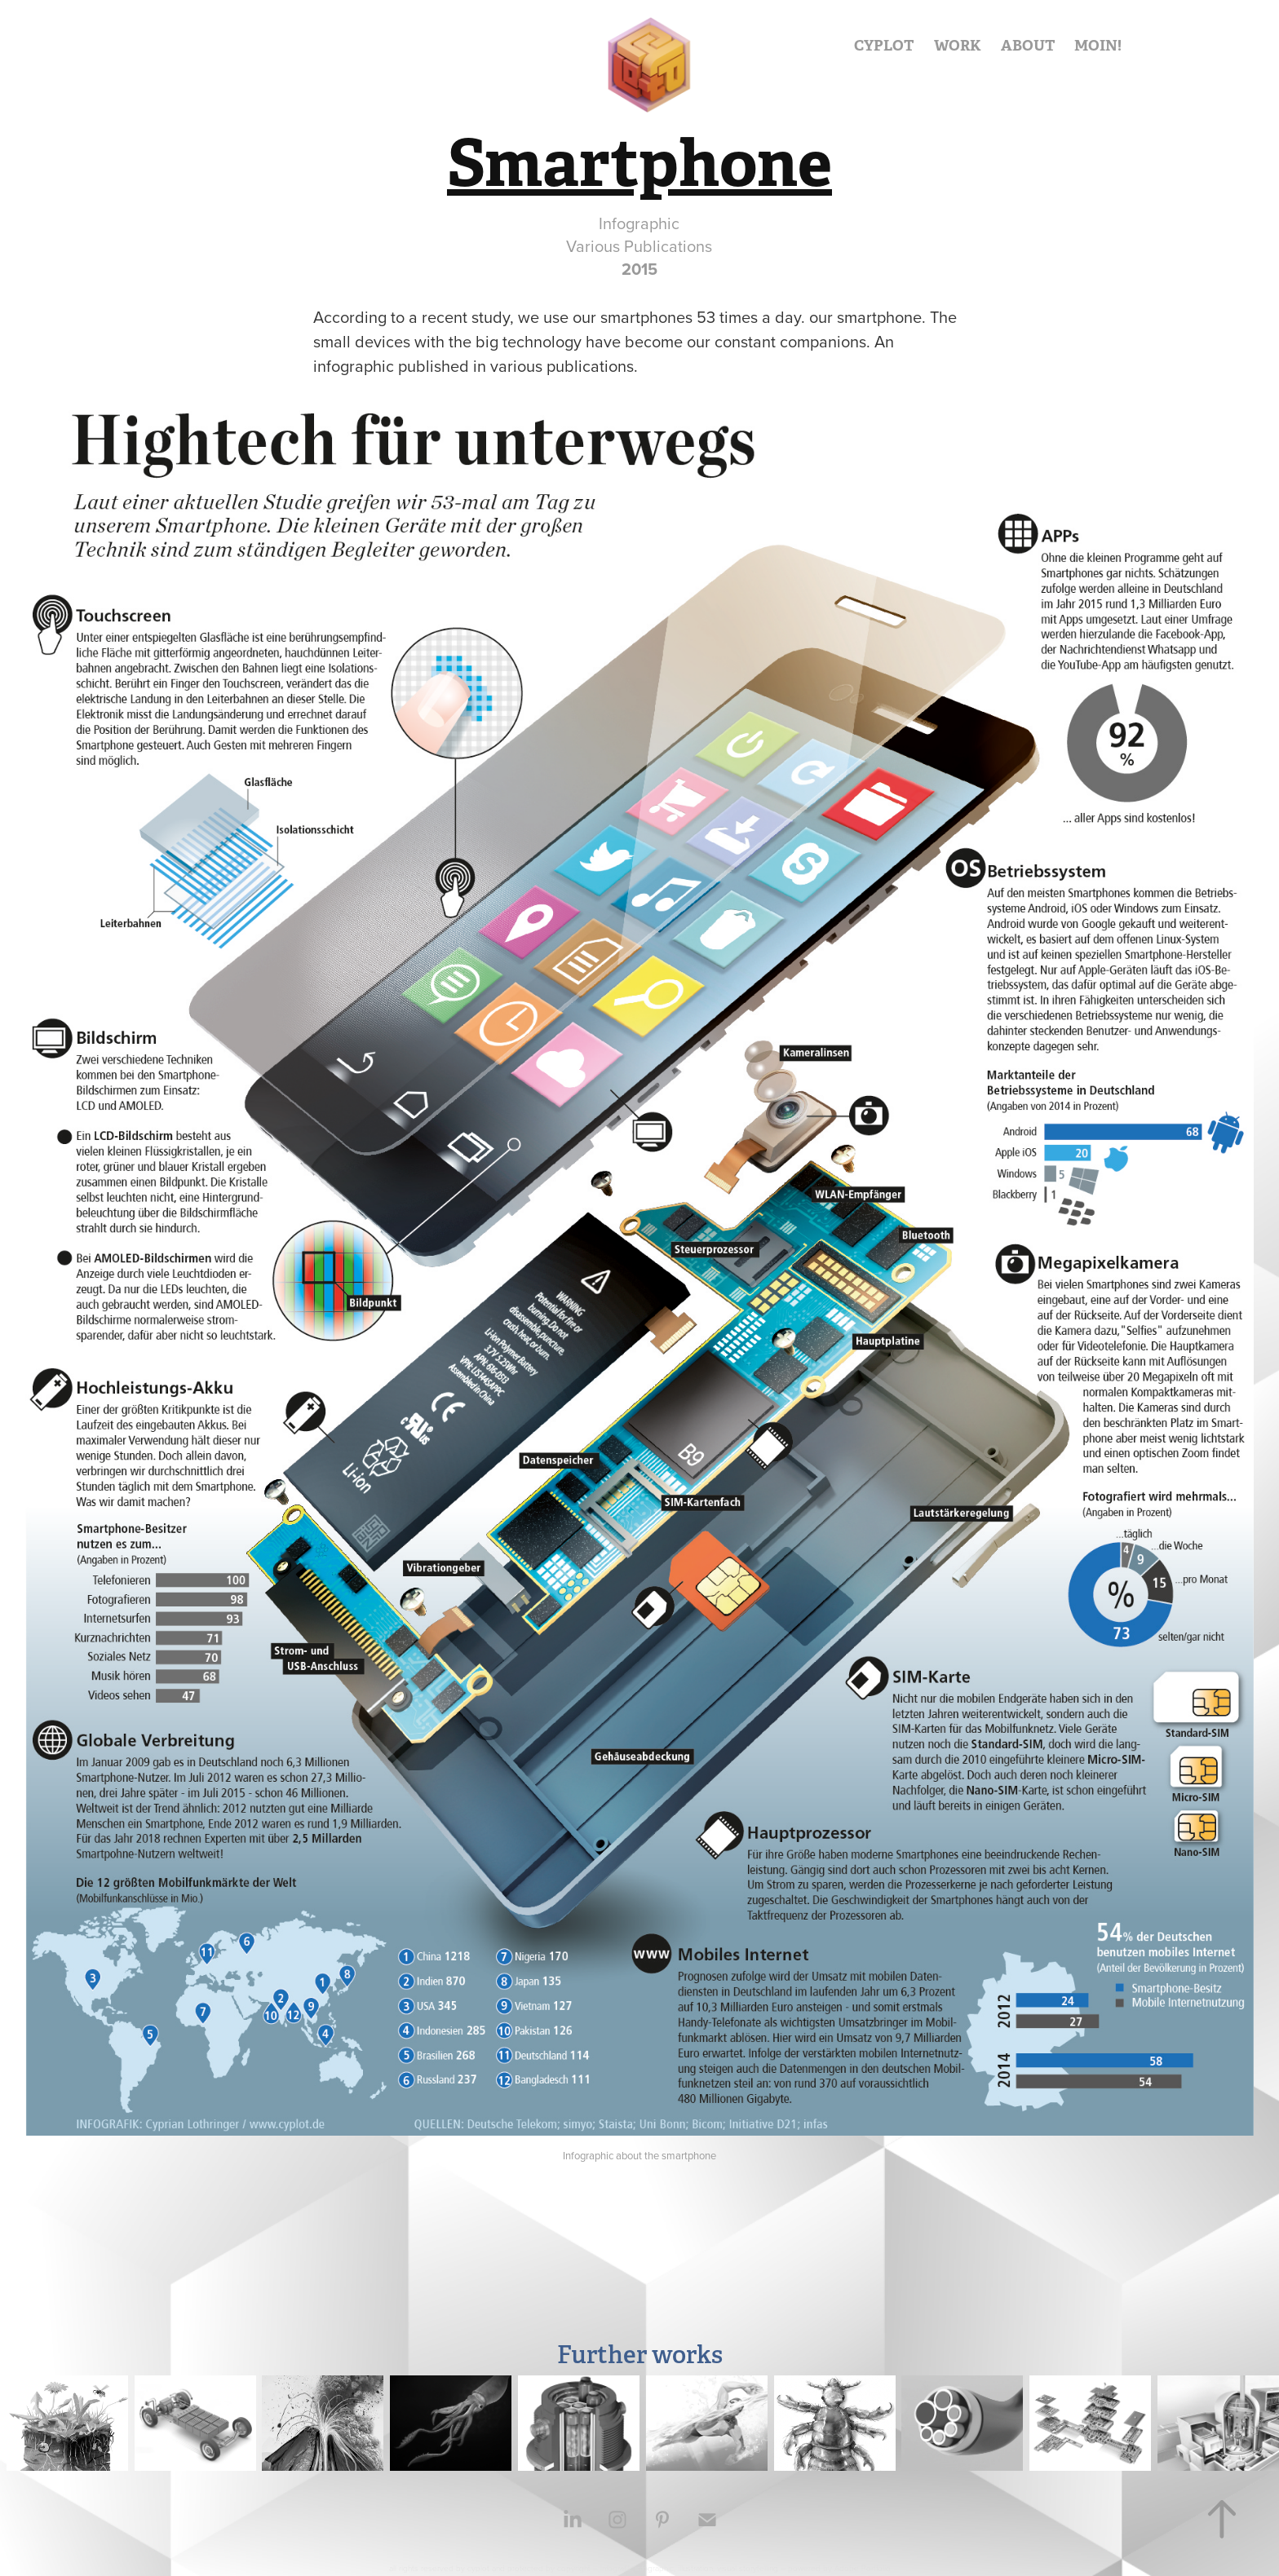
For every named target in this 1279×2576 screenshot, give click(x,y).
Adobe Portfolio (862, 2568)
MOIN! (1098, 45)
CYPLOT (884, 45)
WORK (957, 45)
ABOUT (1028, 45)
